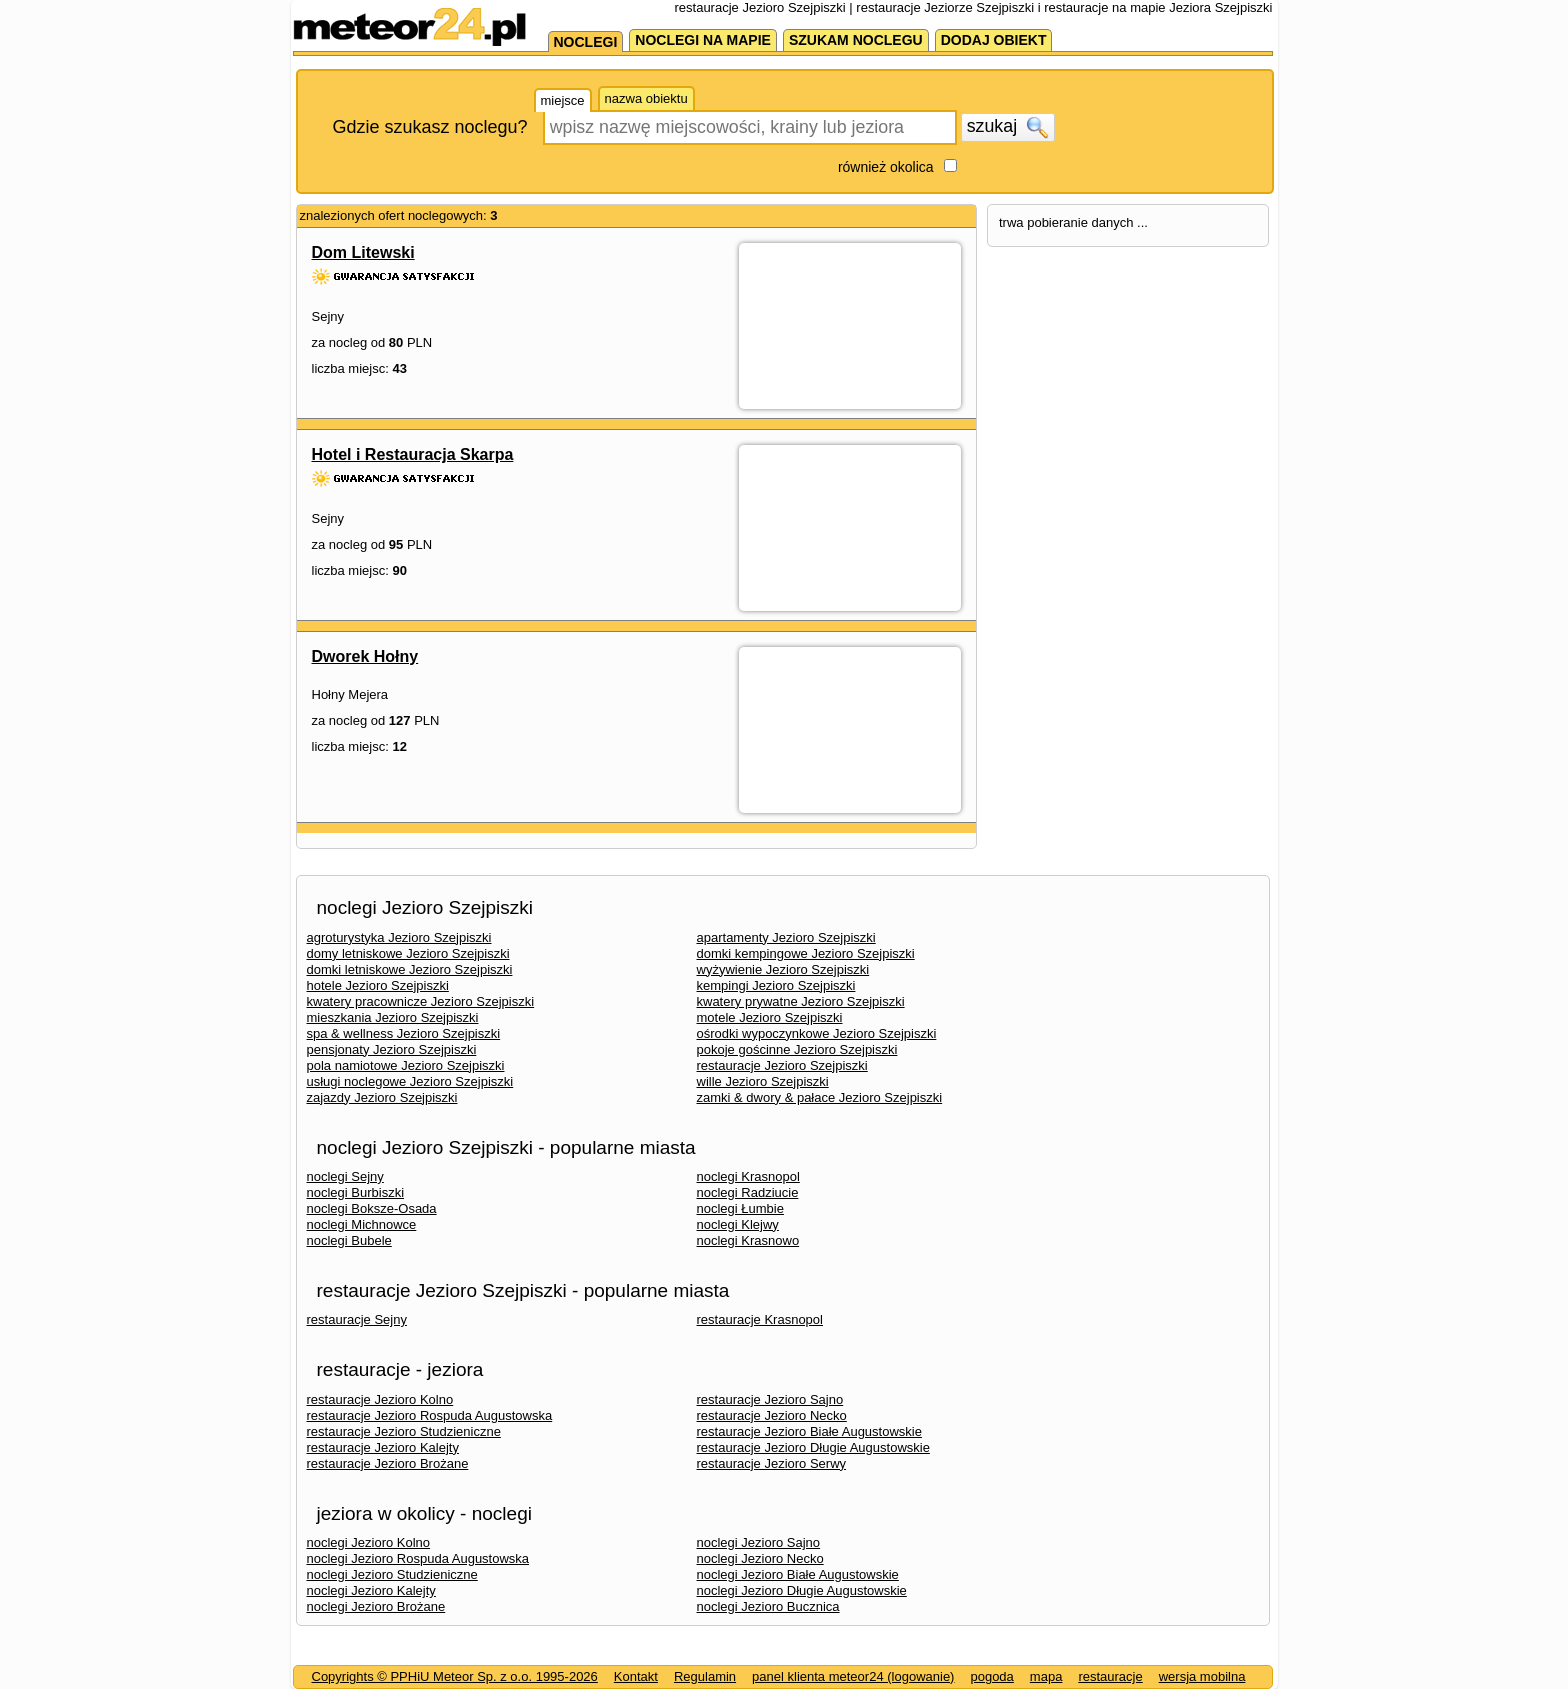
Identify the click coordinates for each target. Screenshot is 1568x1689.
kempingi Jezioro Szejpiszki (776, 985)
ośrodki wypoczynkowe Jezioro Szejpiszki (817, 1033)
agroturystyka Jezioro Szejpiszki (399, 937)
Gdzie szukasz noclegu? (430, 127)
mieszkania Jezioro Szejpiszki (393, 1017)
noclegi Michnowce (362, 1224)
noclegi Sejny (345, 1176)
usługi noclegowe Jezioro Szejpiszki (410, 1081)
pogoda (991, 1676)
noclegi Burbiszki (356, 1192)
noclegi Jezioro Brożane (376, 1606)
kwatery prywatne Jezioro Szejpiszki (801, 1001)
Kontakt (636, 1676)
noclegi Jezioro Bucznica (768, 1606)
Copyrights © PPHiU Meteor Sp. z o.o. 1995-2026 (455, 1676)
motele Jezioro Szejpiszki (770, 1017)
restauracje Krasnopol (760, 1319)
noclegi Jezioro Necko (760, 1558)
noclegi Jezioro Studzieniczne (392, 1574)
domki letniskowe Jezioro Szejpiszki (410, 969)
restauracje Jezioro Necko (772, 1415)
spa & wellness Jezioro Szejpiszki (404, 1033)
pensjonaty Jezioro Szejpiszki (392, 1049)
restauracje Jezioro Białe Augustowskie (809, 1431)
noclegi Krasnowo (748, 1240)
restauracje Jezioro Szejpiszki (782, 1065)
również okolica (886, 167)
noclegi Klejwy (738, 1224)
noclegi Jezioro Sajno (759, 1542)
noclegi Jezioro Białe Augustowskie (798, 1574)
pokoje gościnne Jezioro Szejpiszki (797, 1049)
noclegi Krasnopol (748, 1176)
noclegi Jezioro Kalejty (371, 1590)
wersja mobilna (1202, 1676)
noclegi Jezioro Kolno (369, 1542)
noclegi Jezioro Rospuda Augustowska (418, 1558)
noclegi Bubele (349, 1240)
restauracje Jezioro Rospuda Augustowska (430, 1415)
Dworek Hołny (365, 656)
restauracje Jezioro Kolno (380, 1399)
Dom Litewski (363, 252)
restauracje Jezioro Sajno (770, 1399)
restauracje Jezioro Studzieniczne (404, 1431)
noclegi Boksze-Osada (372, 1208)
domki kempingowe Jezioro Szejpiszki (806, 953)
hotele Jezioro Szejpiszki (378, 985)
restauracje (1110, 1676)
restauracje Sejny (357, 1319)
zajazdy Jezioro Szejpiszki (382, 1097)
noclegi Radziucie (748, 1192)
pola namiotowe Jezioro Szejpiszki (406, 1065)
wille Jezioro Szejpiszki (763, 1081)
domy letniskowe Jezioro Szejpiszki (408, 953)
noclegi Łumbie (740, 1208)
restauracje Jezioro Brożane (388, 1463)
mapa (1046, 1676)
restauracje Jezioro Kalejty (383, 1447)
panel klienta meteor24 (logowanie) (853, 1676)
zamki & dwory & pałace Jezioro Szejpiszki (820, 1097)
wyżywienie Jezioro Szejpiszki (783, 969)
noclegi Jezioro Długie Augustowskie (802, 1590)
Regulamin (705, 1676)
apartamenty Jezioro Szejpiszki (786, 937)
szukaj (1008, 127)
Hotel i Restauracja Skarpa (413, 454)
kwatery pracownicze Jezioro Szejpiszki (421, 1001)
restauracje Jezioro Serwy (772, 1463)
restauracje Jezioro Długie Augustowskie (813, 1447)
